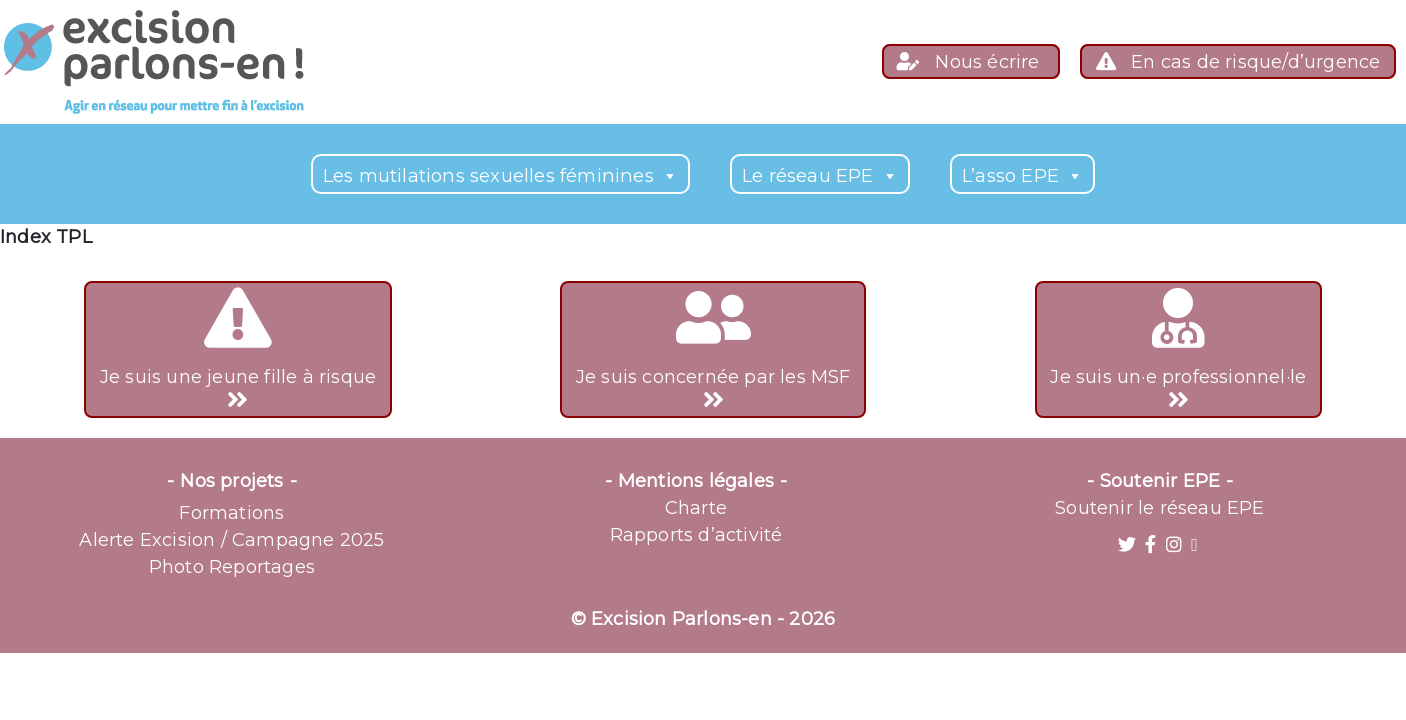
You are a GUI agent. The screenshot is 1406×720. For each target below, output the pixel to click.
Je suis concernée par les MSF (713, 350)
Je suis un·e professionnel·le (1178, 350)
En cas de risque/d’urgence (1238, 62)
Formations (231, 513)
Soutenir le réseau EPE (1159, 508)
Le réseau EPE (820, 175)
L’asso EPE (1022, 175)
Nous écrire (971, 62)
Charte (696, 508)
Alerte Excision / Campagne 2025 (231, 540)
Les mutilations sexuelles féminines (500, 175)
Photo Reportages (232, 567)
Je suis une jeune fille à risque (238, 350)
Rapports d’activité (696, 535)
